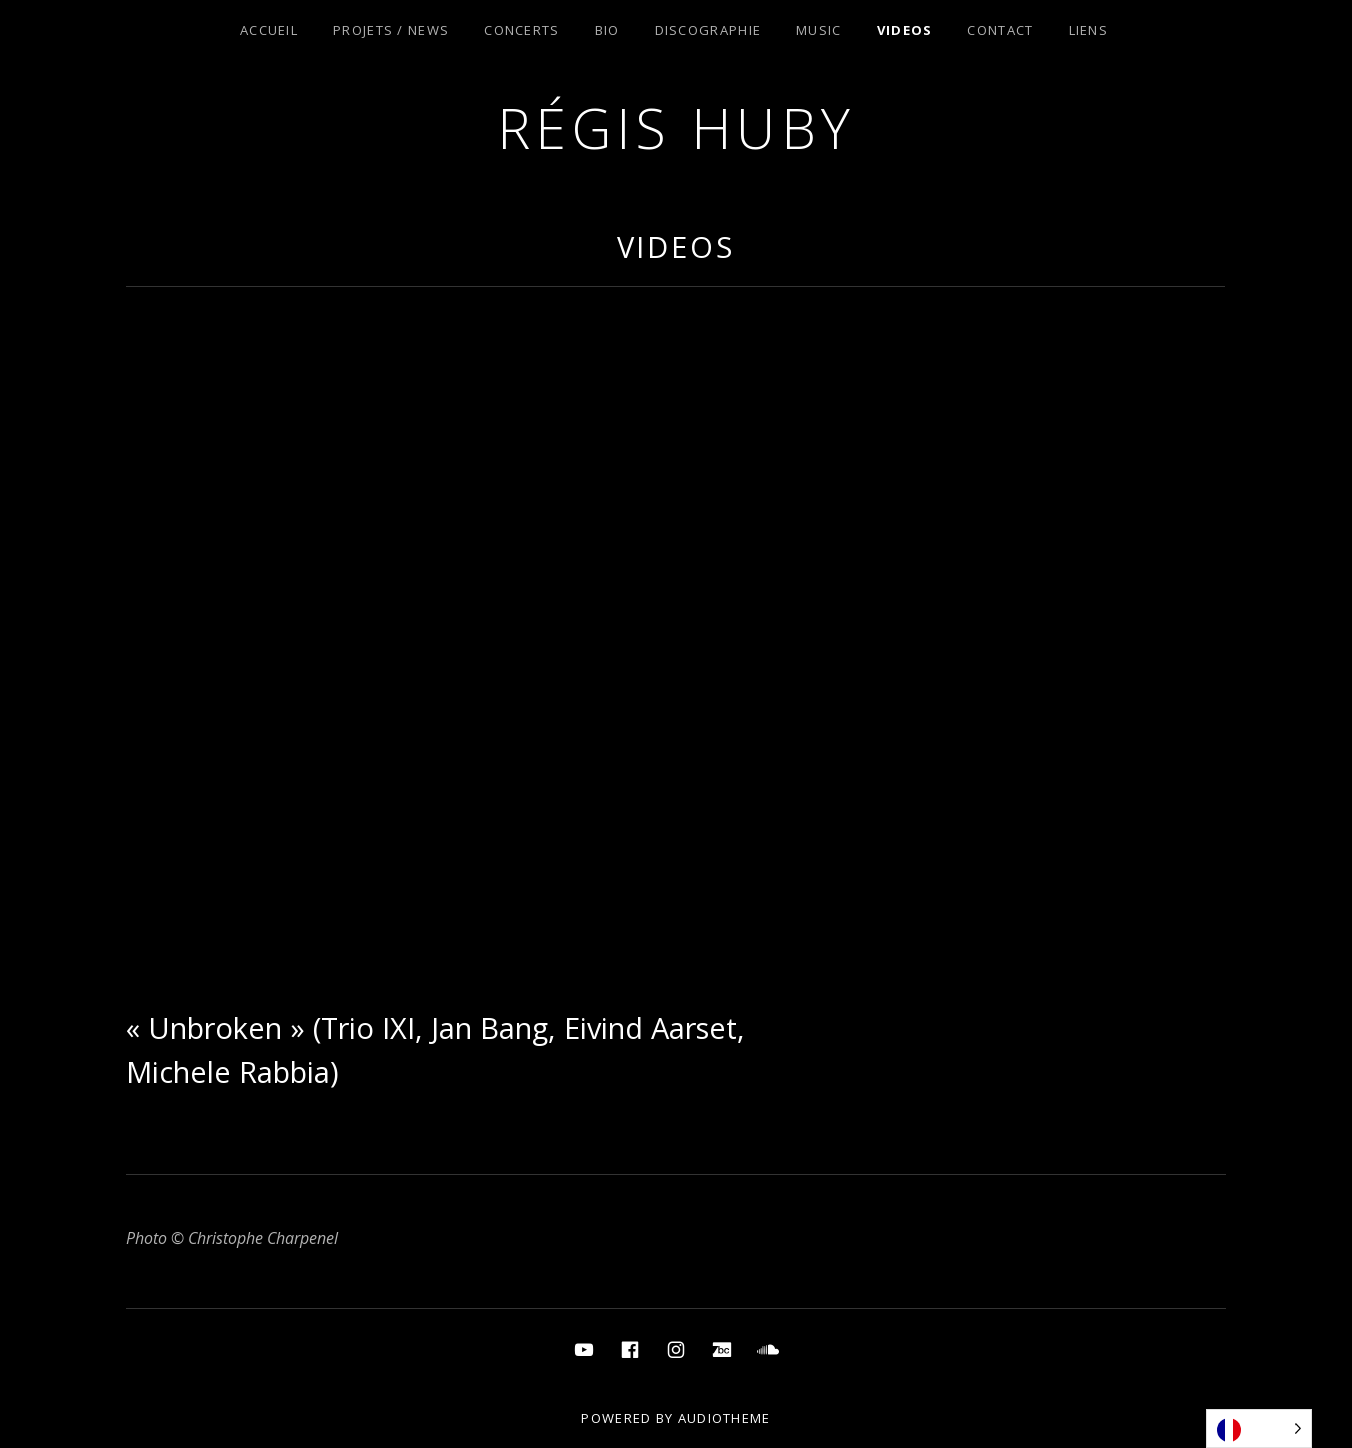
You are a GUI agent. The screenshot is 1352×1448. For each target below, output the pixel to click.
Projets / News (391, 30)
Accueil (269, 30)
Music (819, 30)
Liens (1089, 30)
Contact (1000, 30)
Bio (607, 30)
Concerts (521, 30)
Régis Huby (676, 127)
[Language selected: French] (1259, 1428)
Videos (905, 30)
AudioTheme (724, 1418)
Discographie (708, 30)
